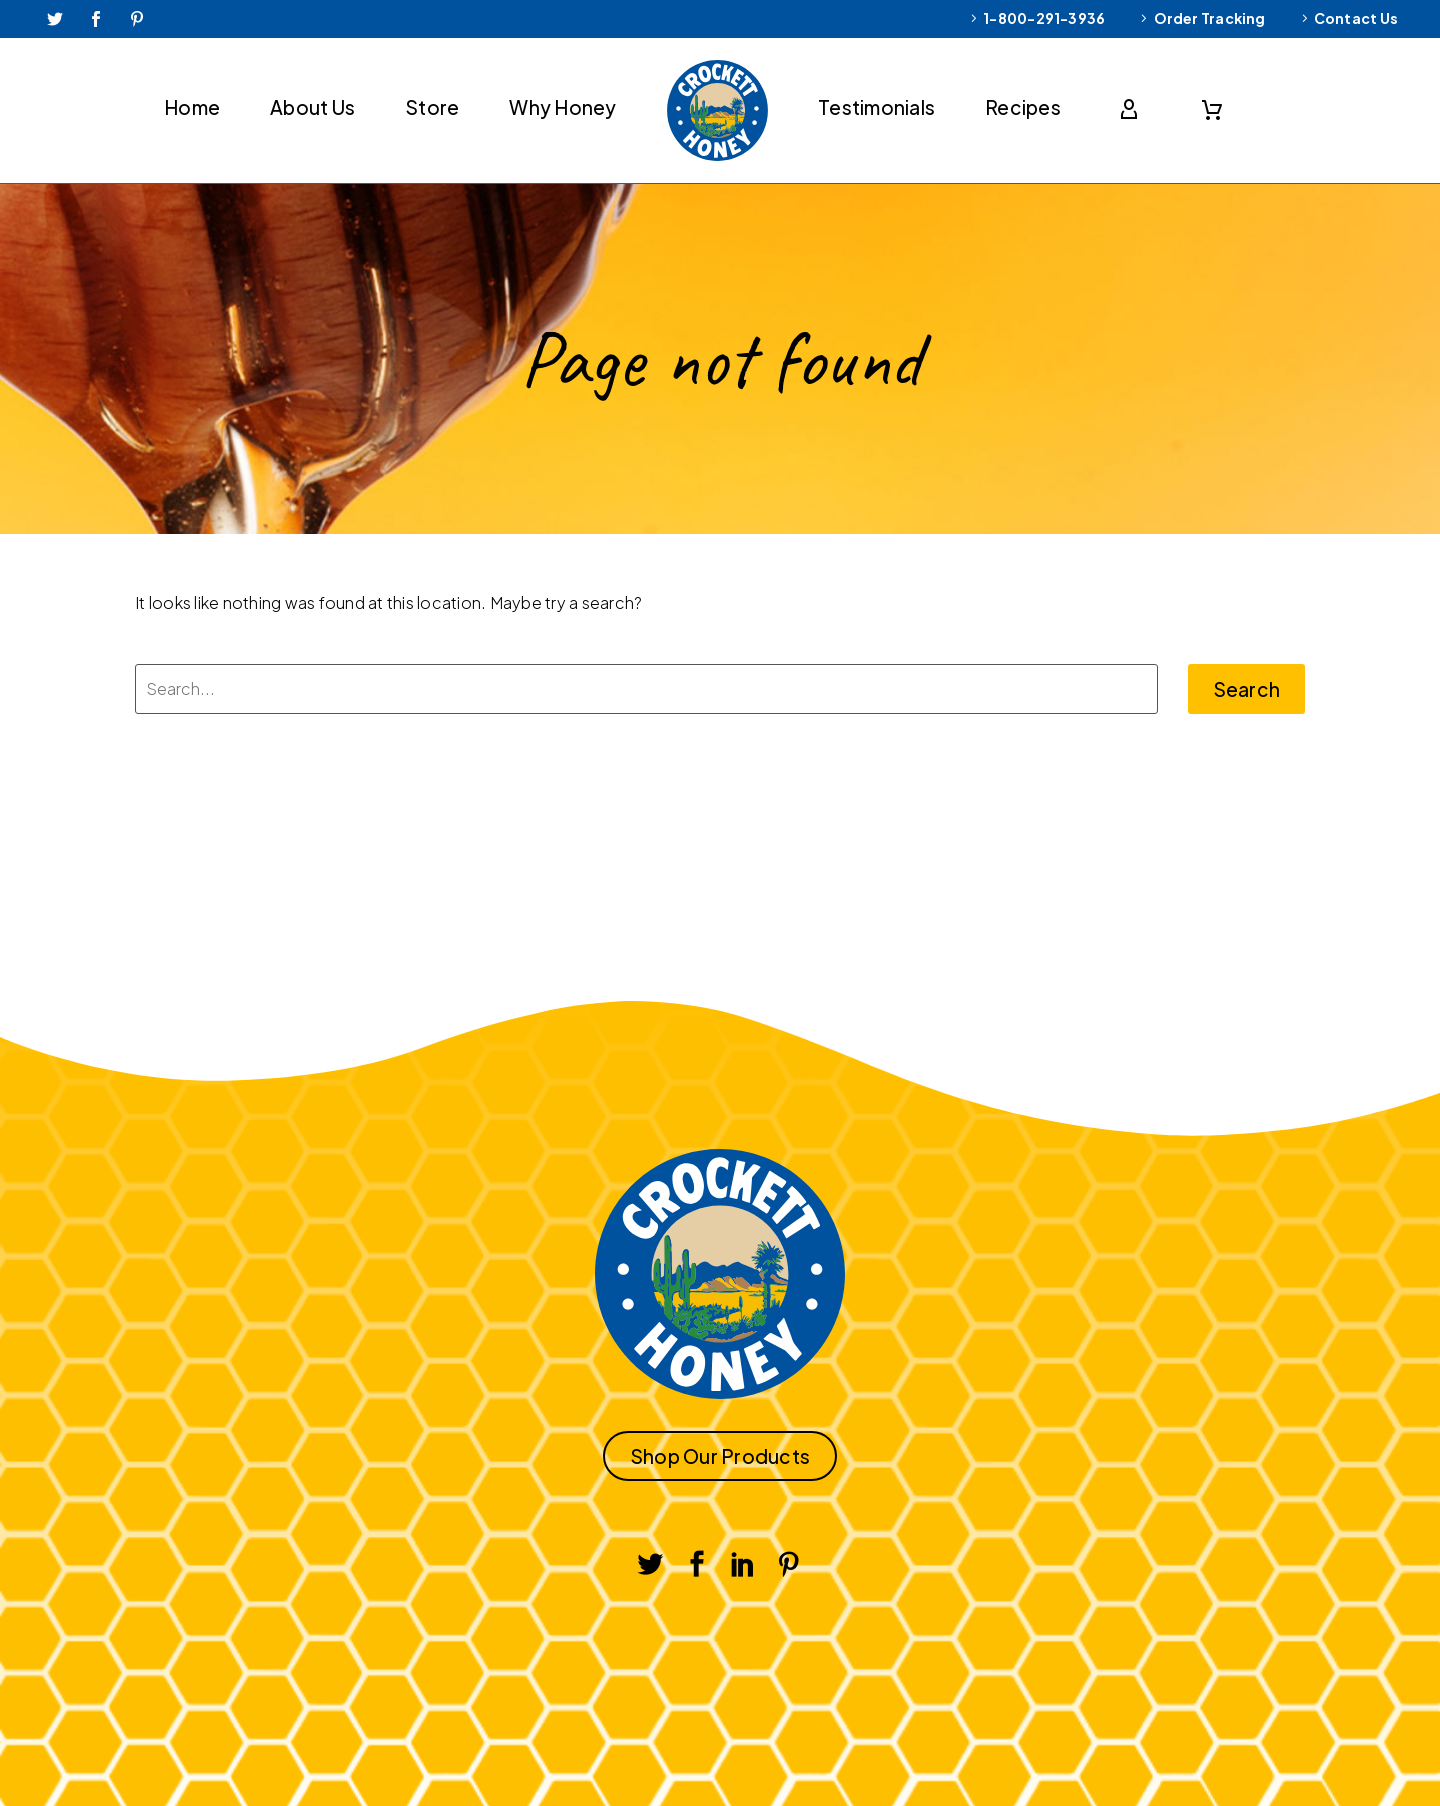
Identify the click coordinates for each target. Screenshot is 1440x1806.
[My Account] (1133, 110)
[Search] (646, 689)
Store (432, 107)
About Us (312, 107)
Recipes (1023, 107)
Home (192, 107)
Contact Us (1356, 18)
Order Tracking (1210, 18)
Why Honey (562, 107)
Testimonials (876, 107)
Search (1247, 689)
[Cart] (1212, 110)
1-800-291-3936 (1044, 18)
